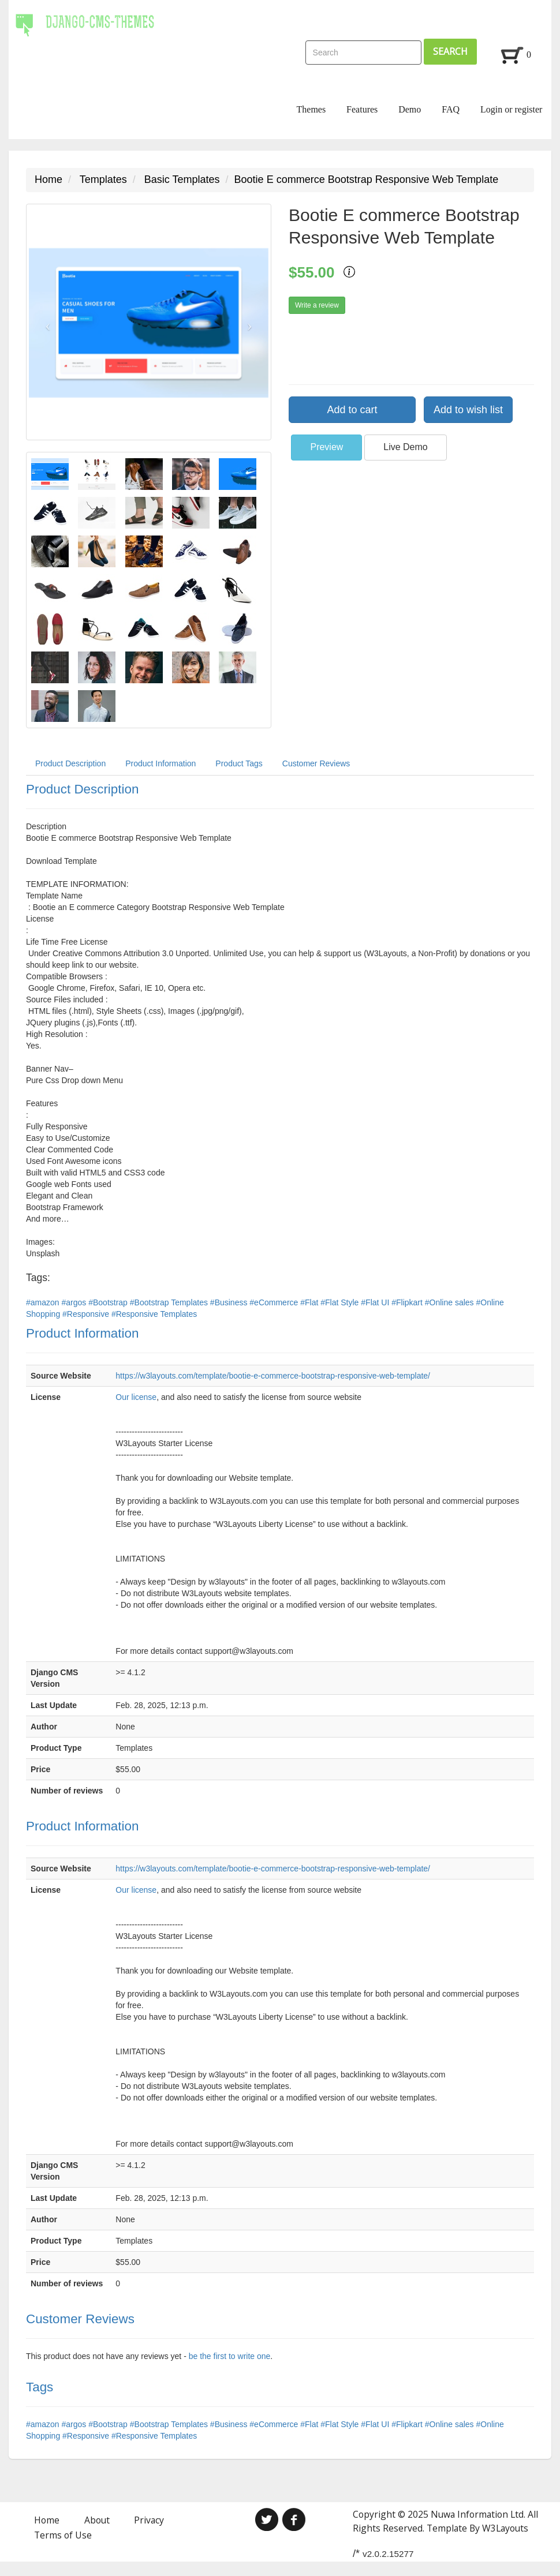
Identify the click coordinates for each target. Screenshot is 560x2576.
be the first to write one (230, 2356)
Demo (409, 109)
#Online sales (450, 1302)
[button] (45, 322)
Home (48, 179)
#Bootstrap (109, 1302)
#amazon (43, 1302)
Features (362, 109)
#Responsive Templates (154, 1314)
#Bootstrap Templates (170, 1302)
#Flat (310, 1302)
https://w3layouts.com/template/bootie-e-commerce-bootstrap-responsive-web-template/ (272, 1375)
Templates (103, 179)
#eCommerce (274, 1302)
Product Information (160, 763)
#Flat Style (340, 1302)
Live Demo (405, 447)
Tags (39, 2387)
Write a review (317, 305)
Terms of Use (63, 2535)
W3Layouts (505, 2528)
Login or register (511, 109)
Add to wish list (468, 409)
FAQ (451, 109)
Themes (311, 109)
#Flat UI (376, 1302)
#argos (74, 1302)
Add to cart (352, 409)
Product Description (70, 763)
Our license (135, 1397)
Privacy (149, 2520)
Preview (326, 447)
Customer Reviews (316, 763)
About (97, 2520)
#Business (229, 1302)
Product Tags (238, 763)
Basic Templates (182, 179)
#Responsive (86, 1314)
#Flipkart (408, 1302)
